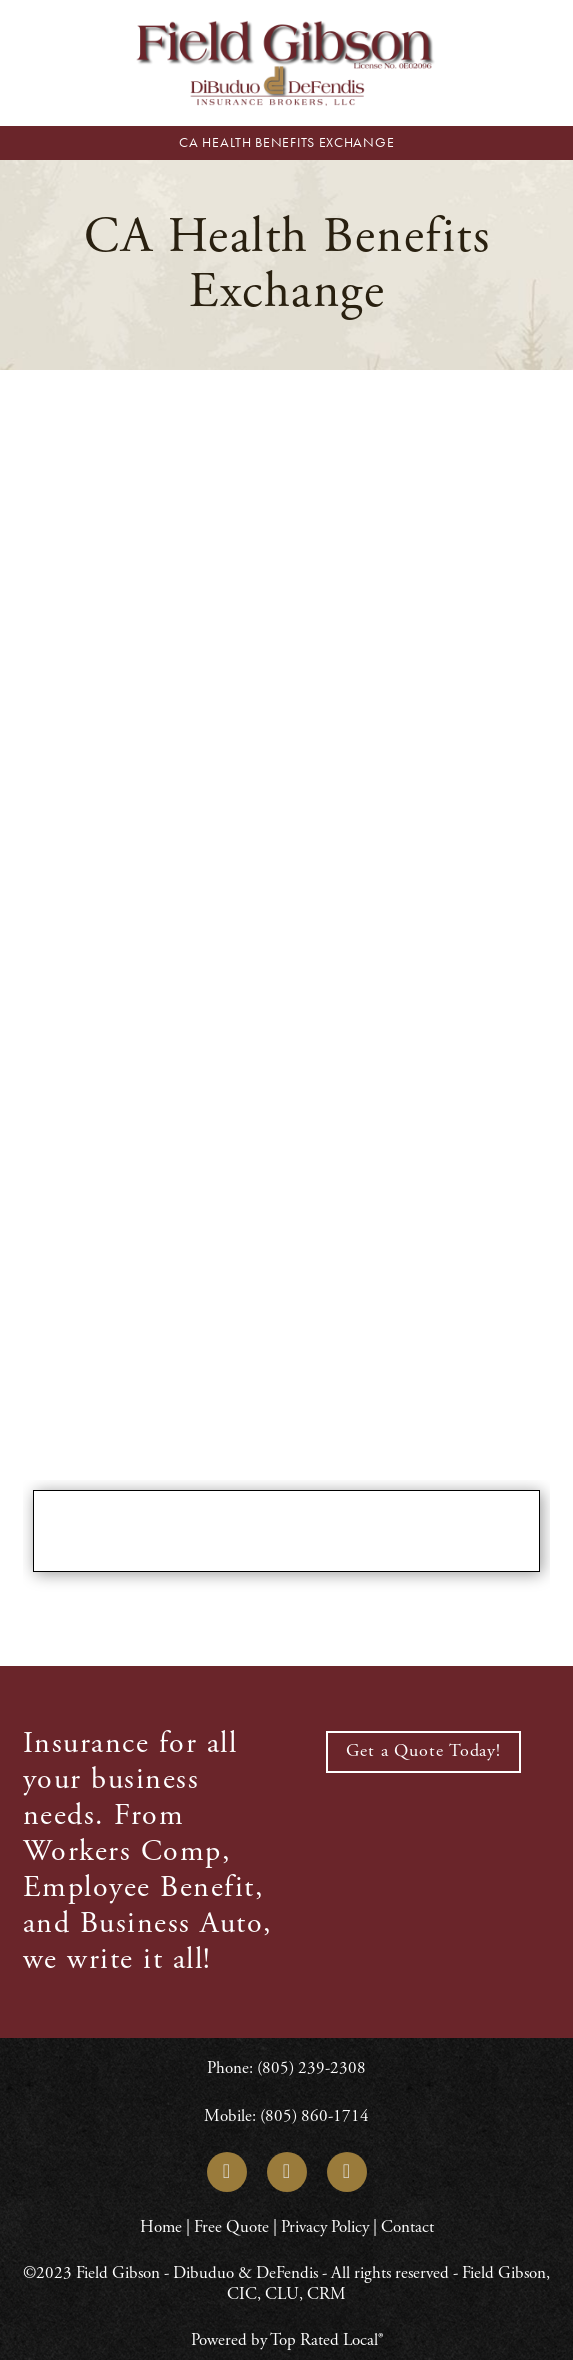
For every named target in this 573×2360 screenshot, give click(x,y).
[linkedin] (227, 2172)
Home (163, 2227)
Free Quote (231, 2227)
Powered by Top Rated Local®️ (287, 2340)
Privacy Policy (325, 2227)
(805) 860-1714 (314, 2116)
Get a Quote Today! (423, 1750)
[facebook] (287, 2172)
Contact (407, 2227)
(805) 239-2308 (311, 2068)
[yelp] (347, 2172)
